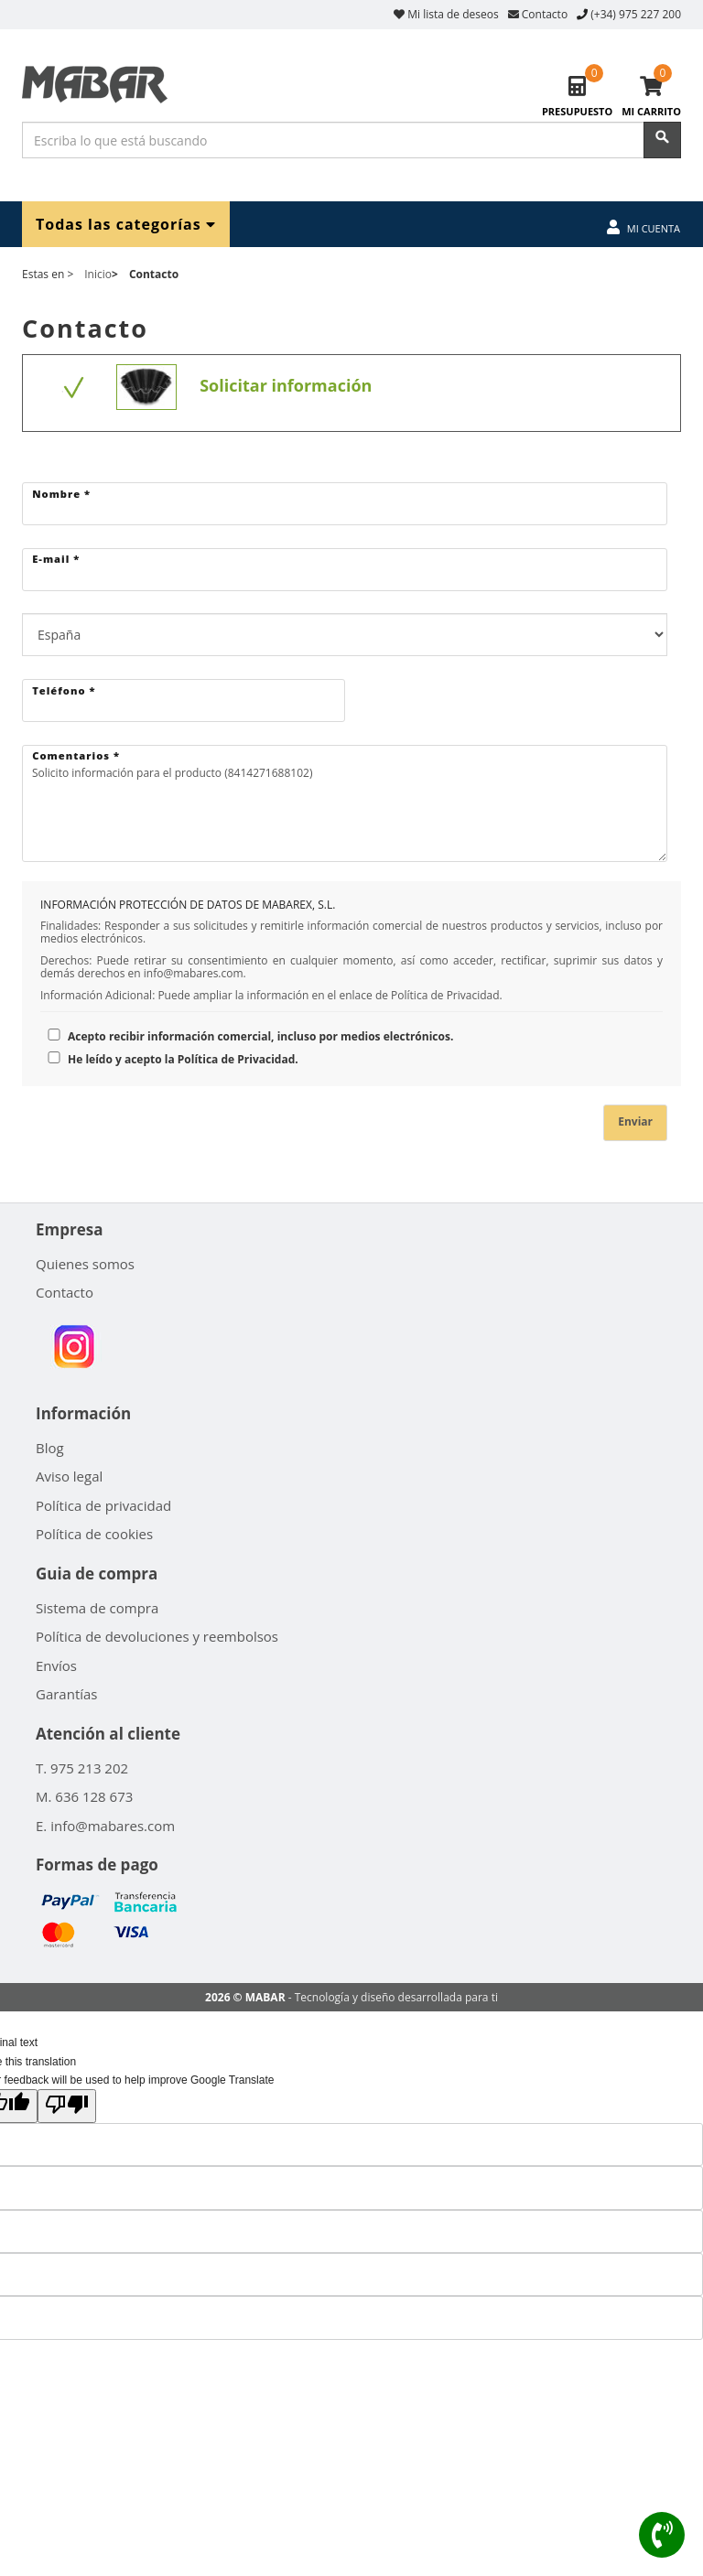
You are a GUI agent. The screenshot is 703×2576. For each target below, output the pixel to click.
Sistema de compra (97, 1608)
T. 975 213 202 (82, 1768)
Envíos (56, 1665)
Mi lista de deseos (446, 14)
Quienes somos (85, 1264)
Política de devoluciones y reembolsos (157, 1636)
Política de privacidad (103, 1505)
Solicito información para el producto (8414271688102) (344, 804)
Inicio (98, 274)
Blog (50, 1448)
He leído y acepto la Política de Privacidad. (169, 1058)
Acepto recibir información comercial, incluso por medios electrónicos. (246, 1036)
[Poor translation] (67, 2105)
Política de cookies (94, 1534)
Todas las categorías (126, 223)
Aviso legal (69, 1476)
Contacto (538, 14)
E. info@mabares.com (105, 1825)
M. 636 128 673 (84, 1796)
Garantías (67, 1694)
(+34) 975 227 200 (635, 14)
